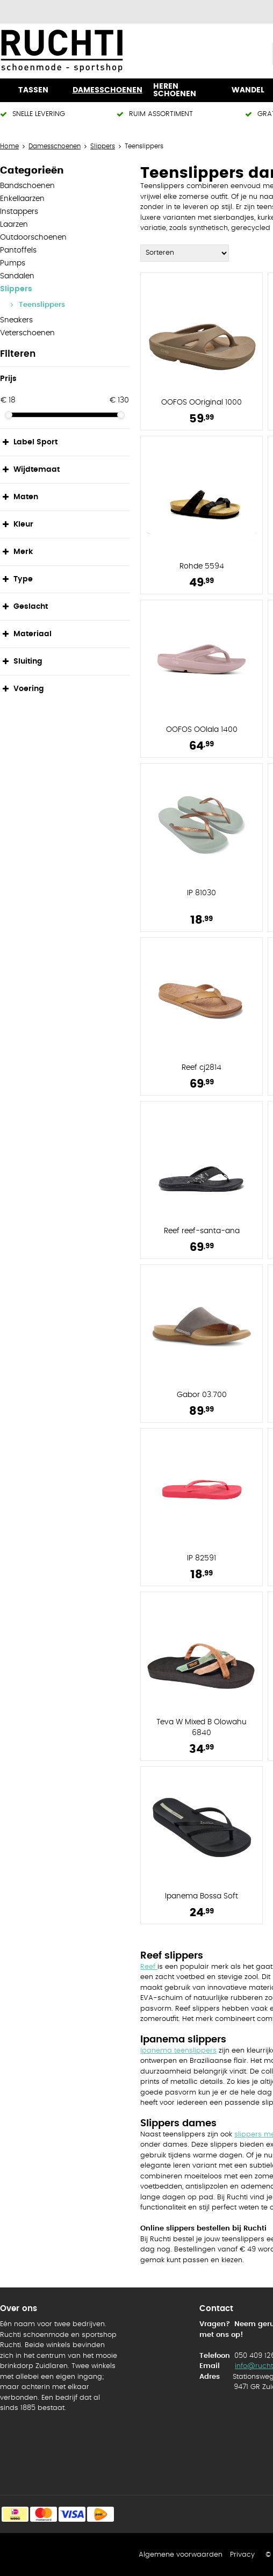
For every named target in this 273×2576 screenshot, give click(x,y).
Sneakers (16, 320)
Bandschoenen (27, 186)
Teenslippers (42, 304)
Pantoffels (18, 250)
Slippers (16, 289)
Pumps (12, 263)
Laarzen (14, 224)
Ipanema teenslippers (178, 2050)
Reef (148, 1966)
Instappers (19, 211)
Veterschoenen (27, 333)
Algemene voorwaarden (180, 2554)
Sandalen (17, 276)
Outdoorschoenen (33, 237)
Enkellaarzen (22, 199)
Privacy (242, 2554)
